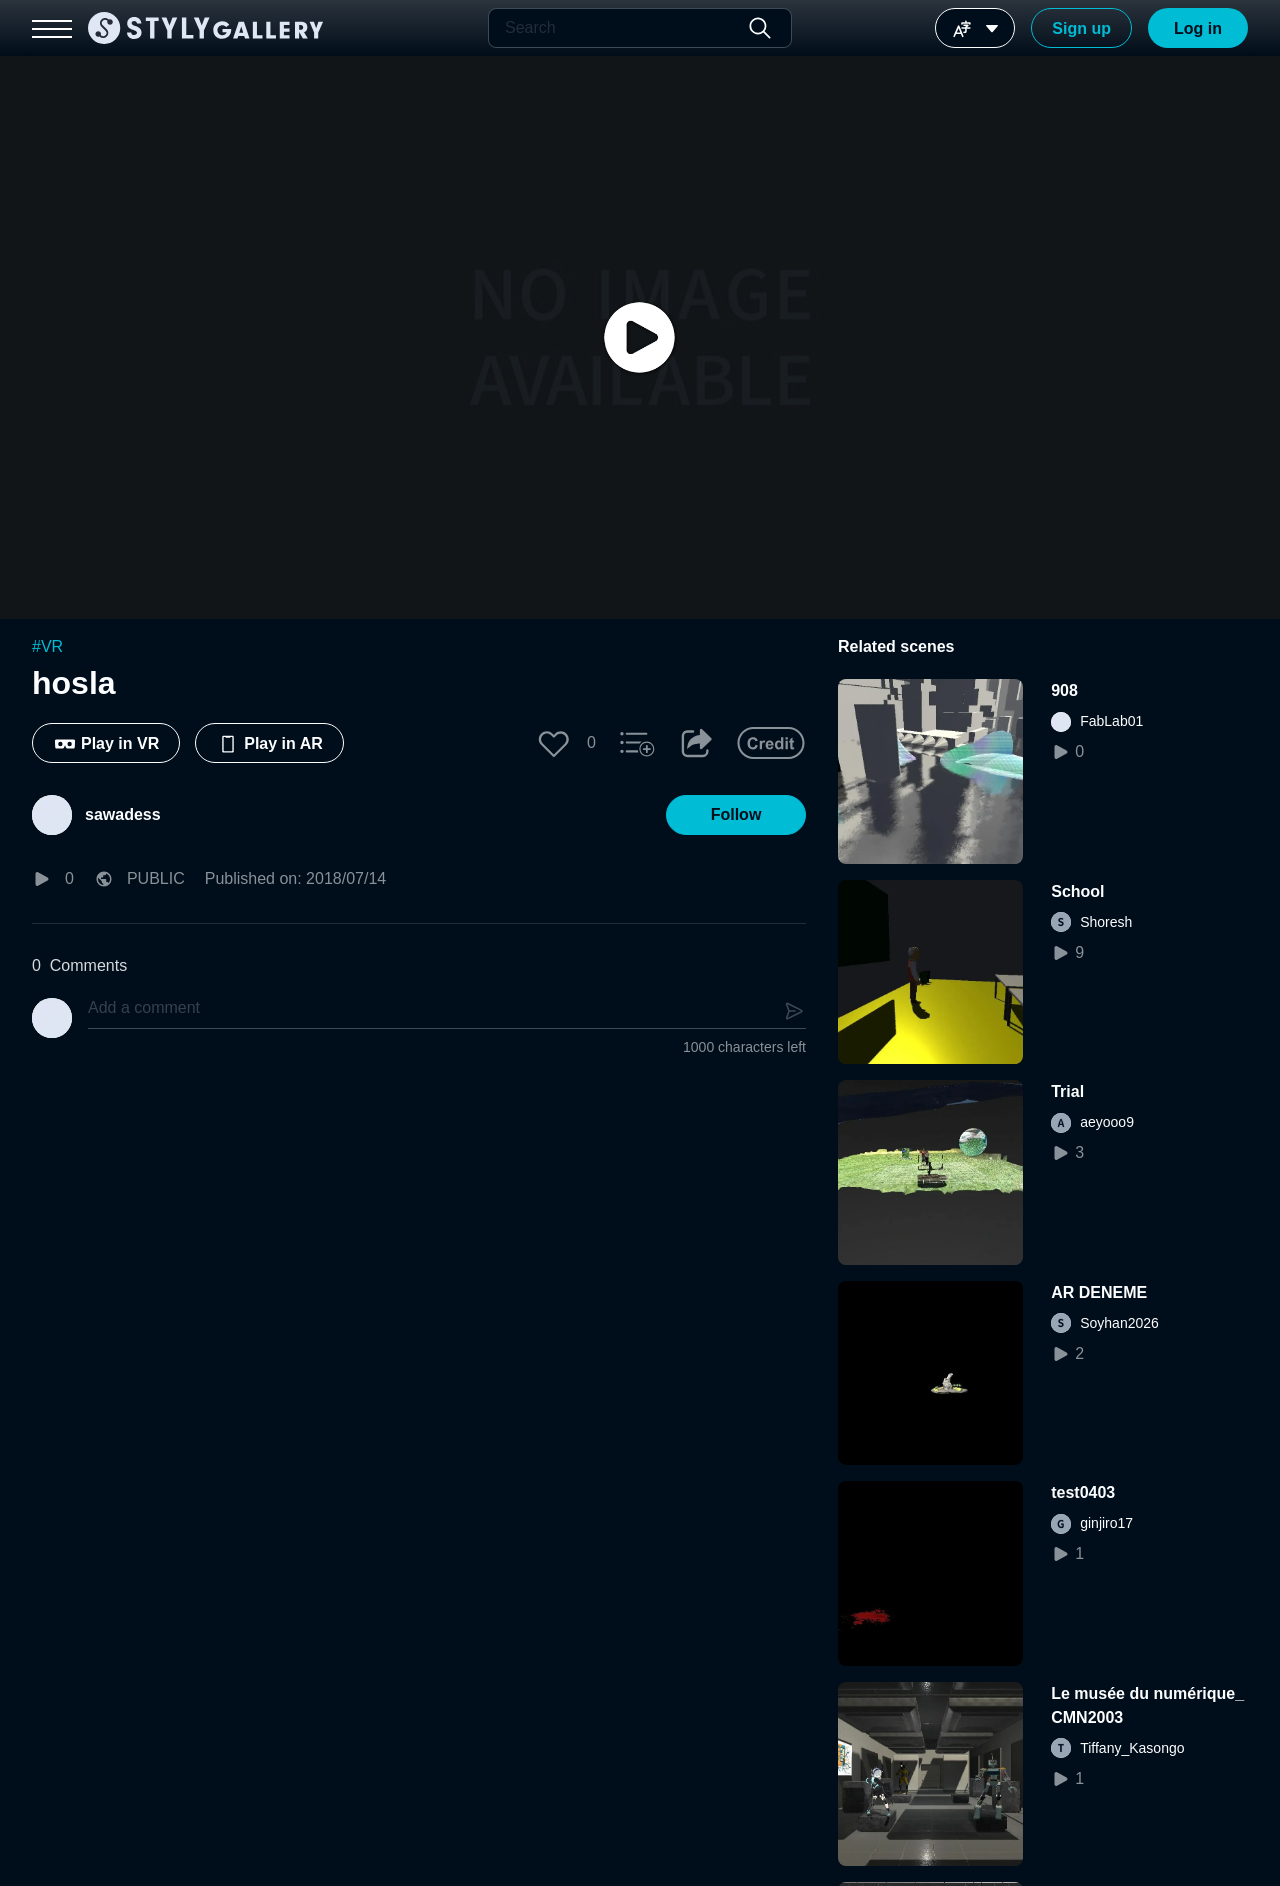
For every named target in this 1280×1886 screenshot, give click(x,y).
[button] (554, 743)
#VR (47, 646)
